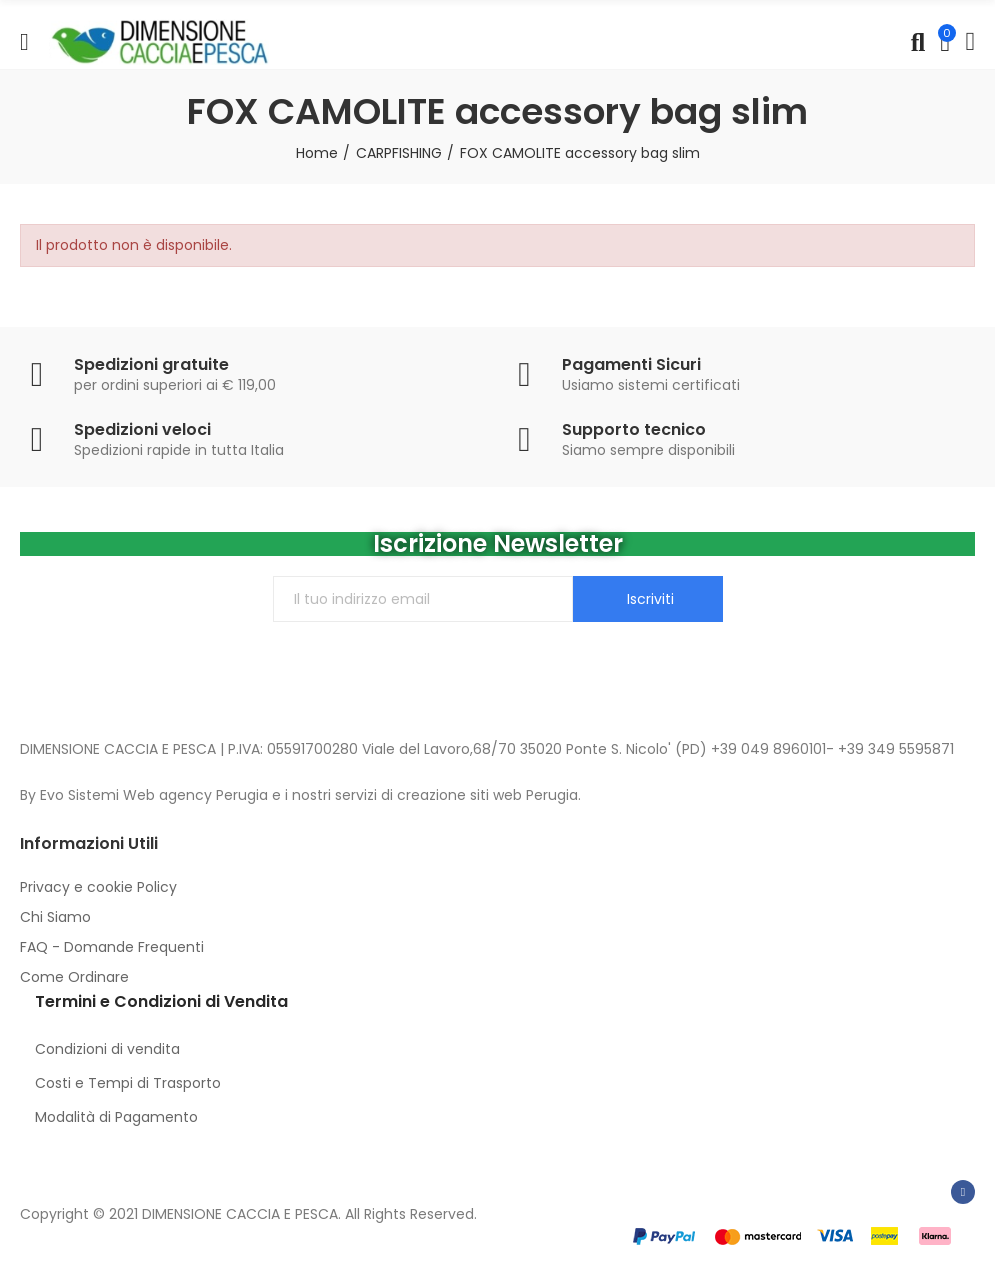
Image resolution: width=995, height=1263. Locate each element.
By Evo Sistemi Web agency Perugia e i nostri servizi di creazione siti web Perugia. (300, 795)
